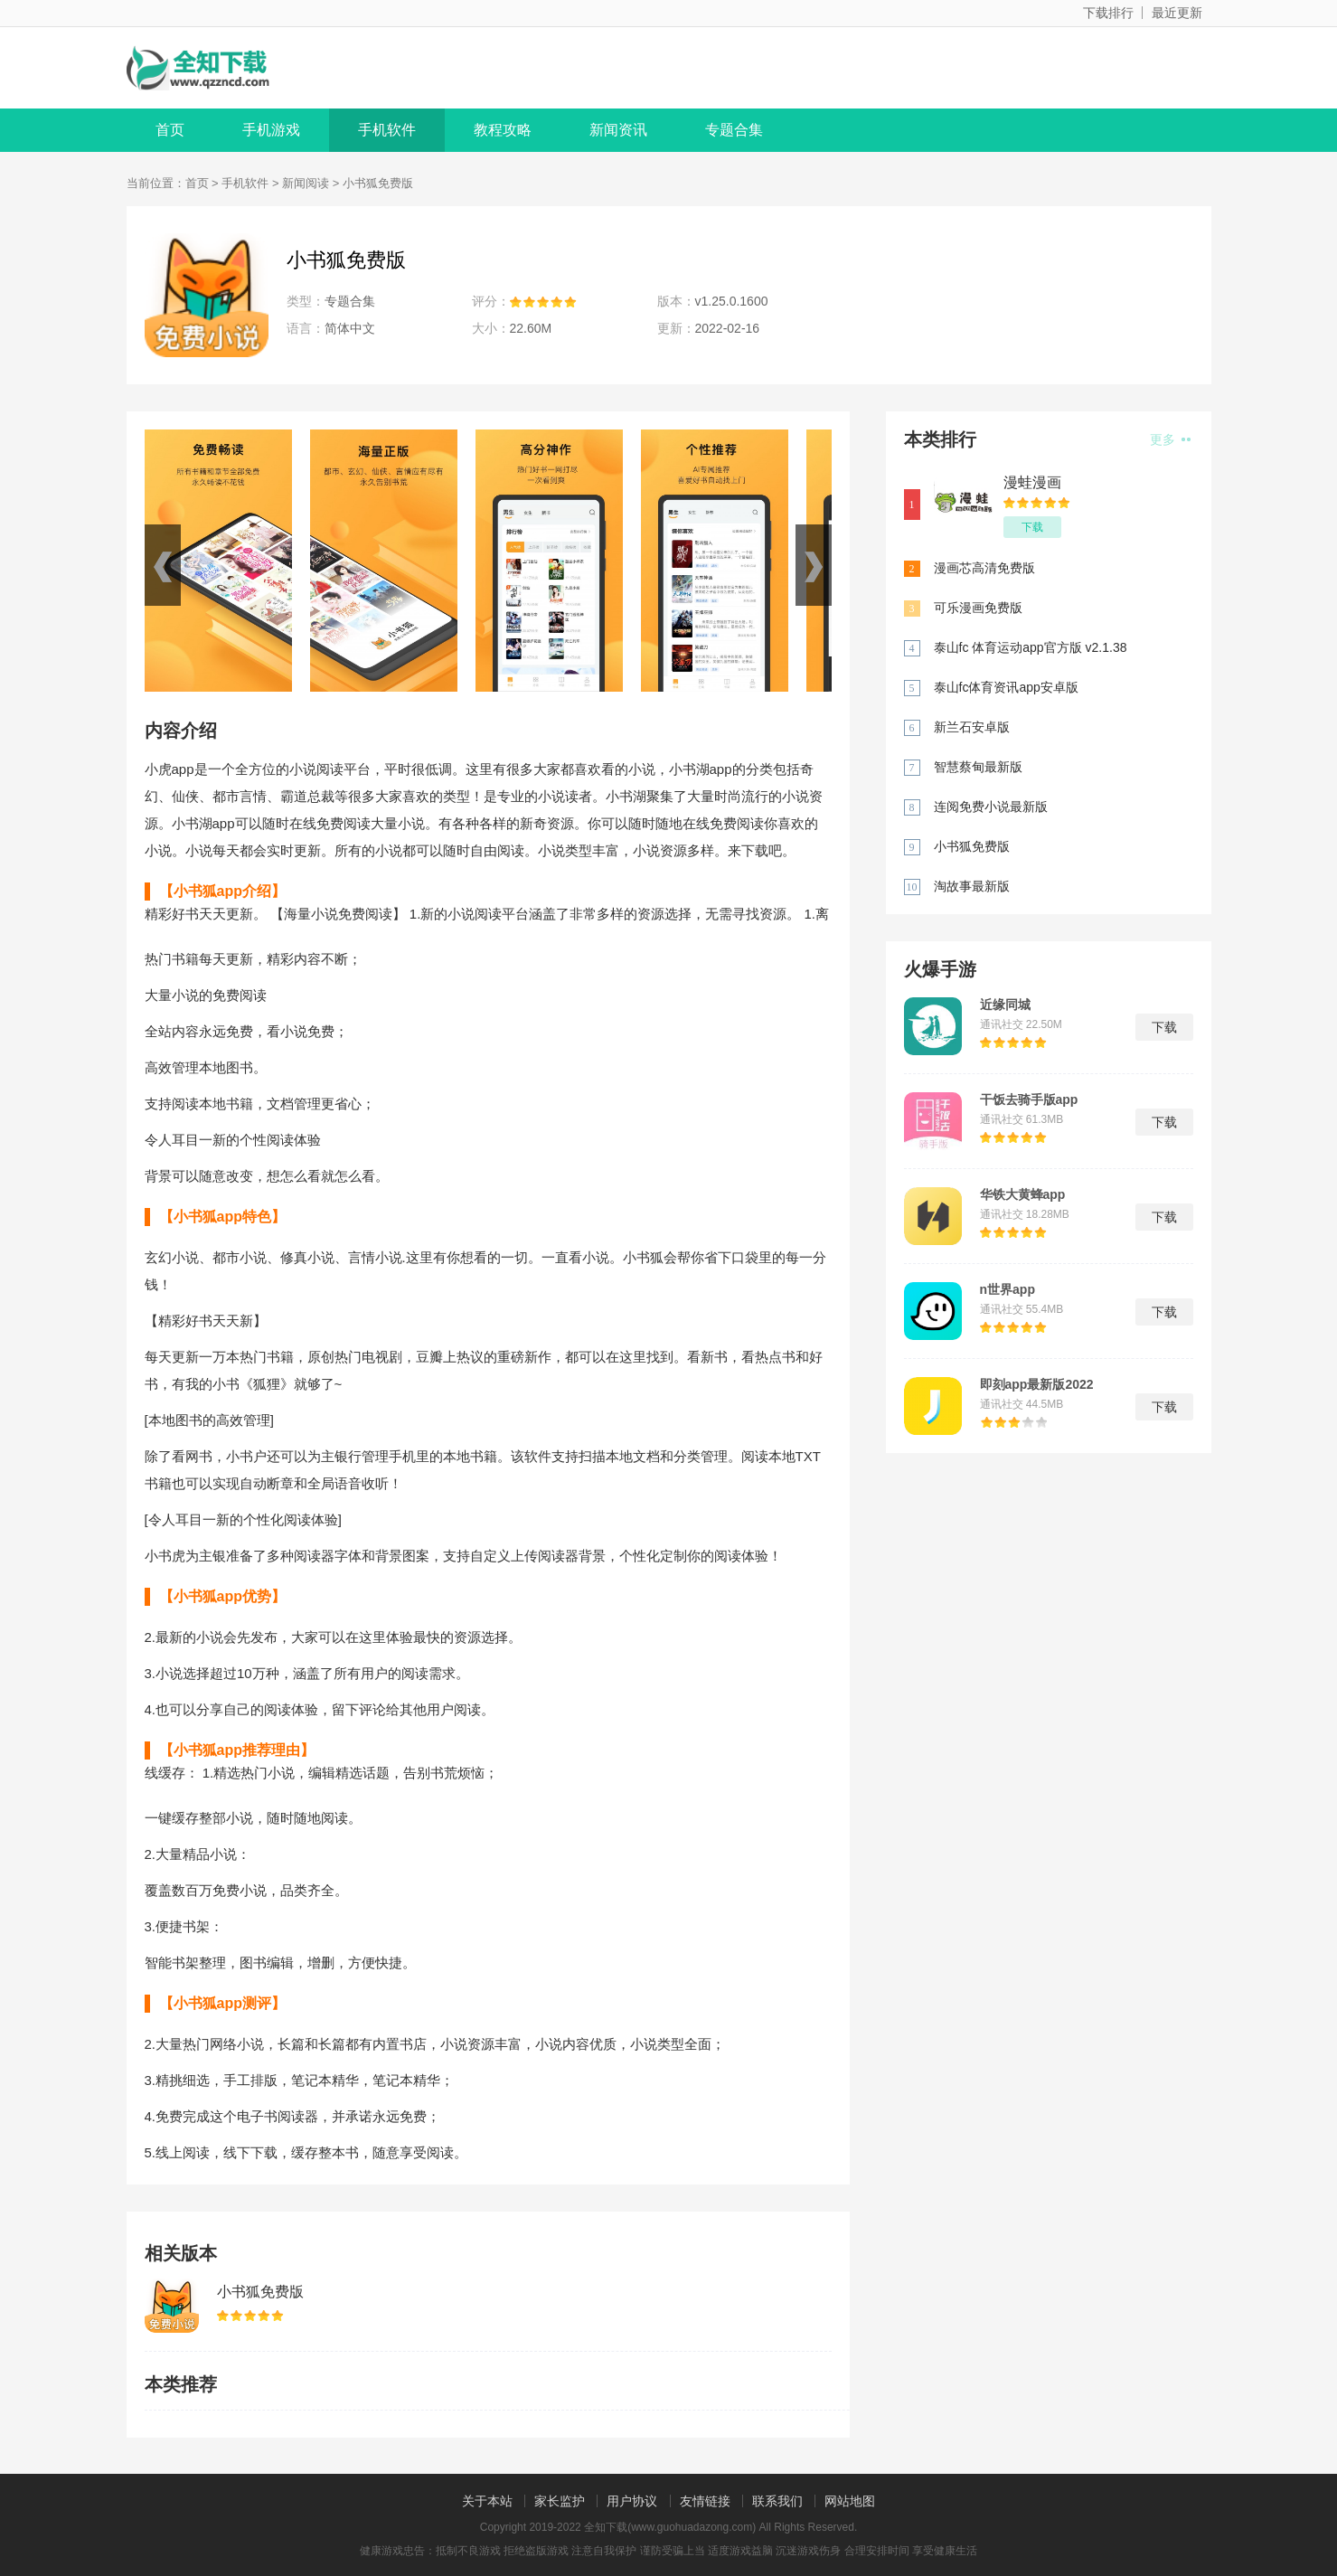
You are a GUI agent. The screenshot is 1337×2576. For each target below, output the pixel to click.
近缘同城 (1005, 1004)
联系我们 (777, 2501)
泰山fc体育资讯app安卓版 (1006, 687)
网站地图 (849, 2501)
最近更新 (1177, 12)
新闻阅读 (305, 183)
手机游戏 (271, 129)
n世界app (1007, 1289)
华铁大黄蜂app (1023, 1194)
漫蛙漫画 (1032, 482)
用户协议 (632, 2501)
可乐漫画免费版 (978, 607)
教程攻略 (503, 129)
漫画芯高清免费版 (984, 568)
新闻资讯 (618, 129)
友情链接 (705, 2501)
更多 (1170, 439)
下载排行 (1108, 12)
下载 (1032, 527)
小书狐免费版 (260, 2291)
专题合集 (734, 129)
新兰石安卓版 (972, 727)
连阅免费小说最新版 (991, 806)
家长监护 (559, 2501)
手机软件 (387, 129)
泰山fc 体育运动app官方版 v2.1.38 (1030, 647)
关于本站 (487, 2501)
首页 (169, 129)
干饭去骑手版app (1029, 1099)
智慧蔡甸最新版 (978, 767)
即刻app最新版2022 (1037, 1384)
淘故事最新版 (972, 886)
